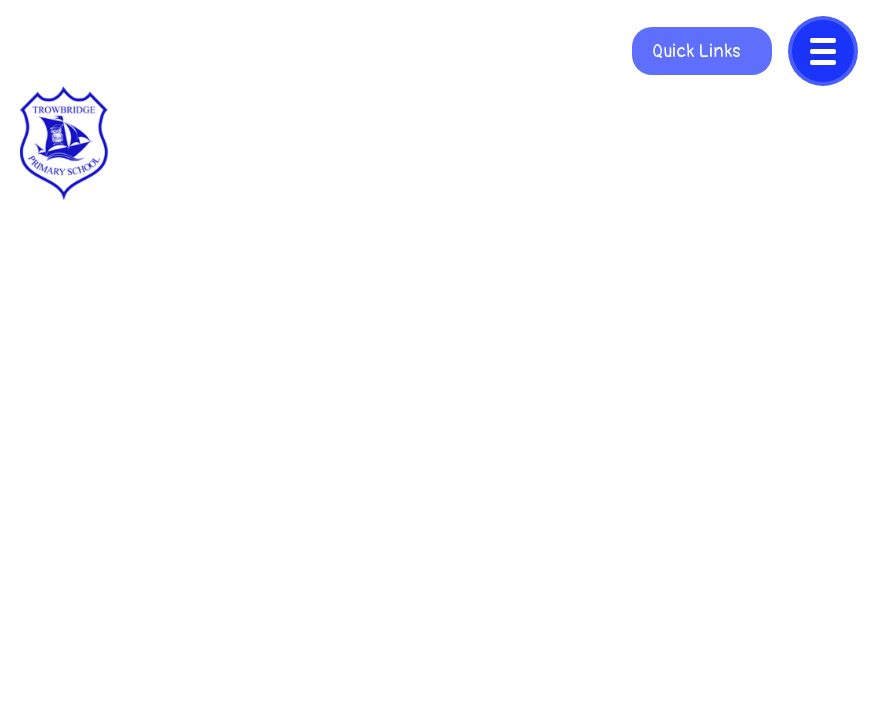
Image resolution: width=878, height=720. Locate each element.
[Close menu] (823, 51)
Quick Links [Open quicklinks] (696, 51)
